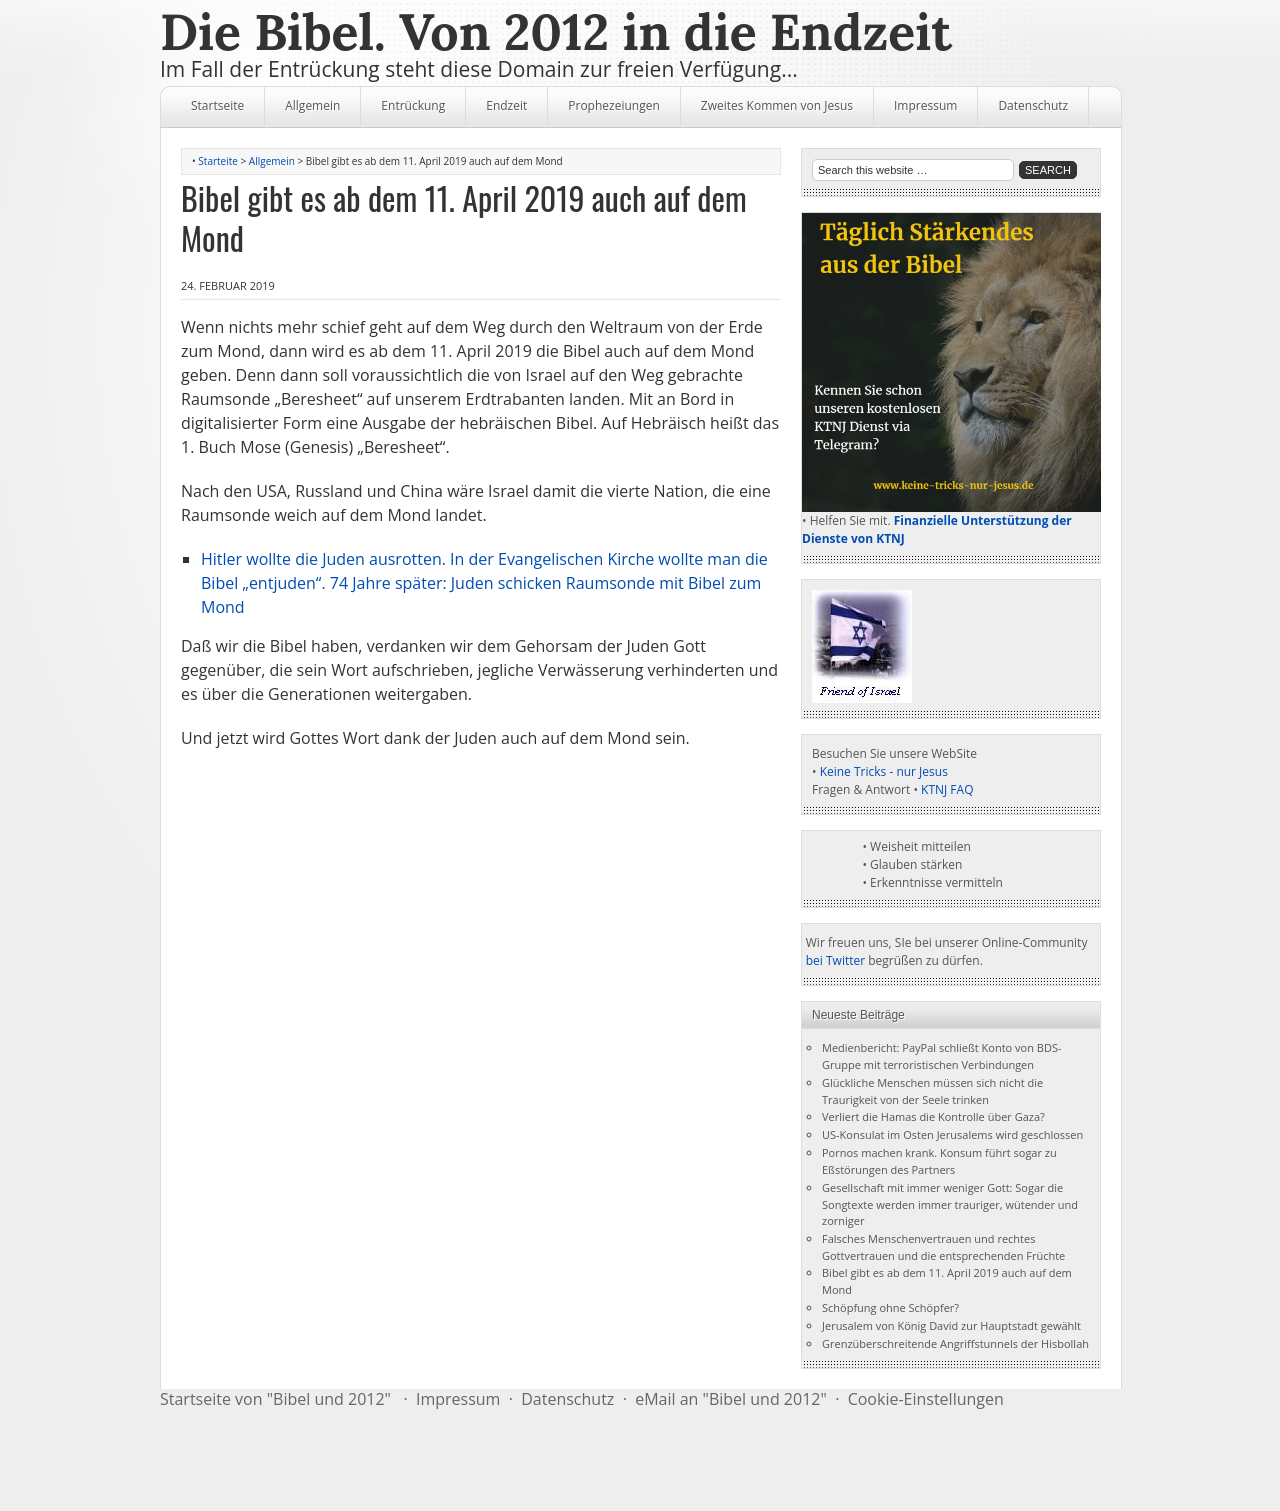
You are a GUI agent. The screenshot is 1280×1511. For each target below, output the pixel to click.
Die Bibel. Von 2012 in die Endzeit (556, 32)
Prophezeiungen (614, 105)
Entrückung (413, 105)
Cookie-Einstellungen (926, 1399)
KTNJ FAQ (947, 789)
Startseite (217, 105)
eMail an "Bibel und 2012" (731, 1399)
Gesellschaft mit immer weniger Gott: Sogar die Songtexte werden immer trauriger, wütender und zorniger (950, 1204)
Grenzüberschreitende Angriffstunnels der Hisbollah (955, 1343)
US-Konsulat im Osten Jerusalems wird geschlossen (952, 1134)
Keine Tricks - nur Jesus (884, 771)
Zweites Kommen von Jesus (777, 105)
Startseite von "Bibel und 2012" (275, 1399)
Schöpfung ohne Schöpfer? (890, 1307)
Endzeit (506, 105)
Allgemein (312, 105)
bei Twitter (835, 960)
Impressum (925, 105)
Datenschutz (1033, 105)
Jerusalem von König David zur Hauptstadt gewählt (951, 1325)
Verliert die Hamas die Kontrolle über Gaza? (933, 1116)
